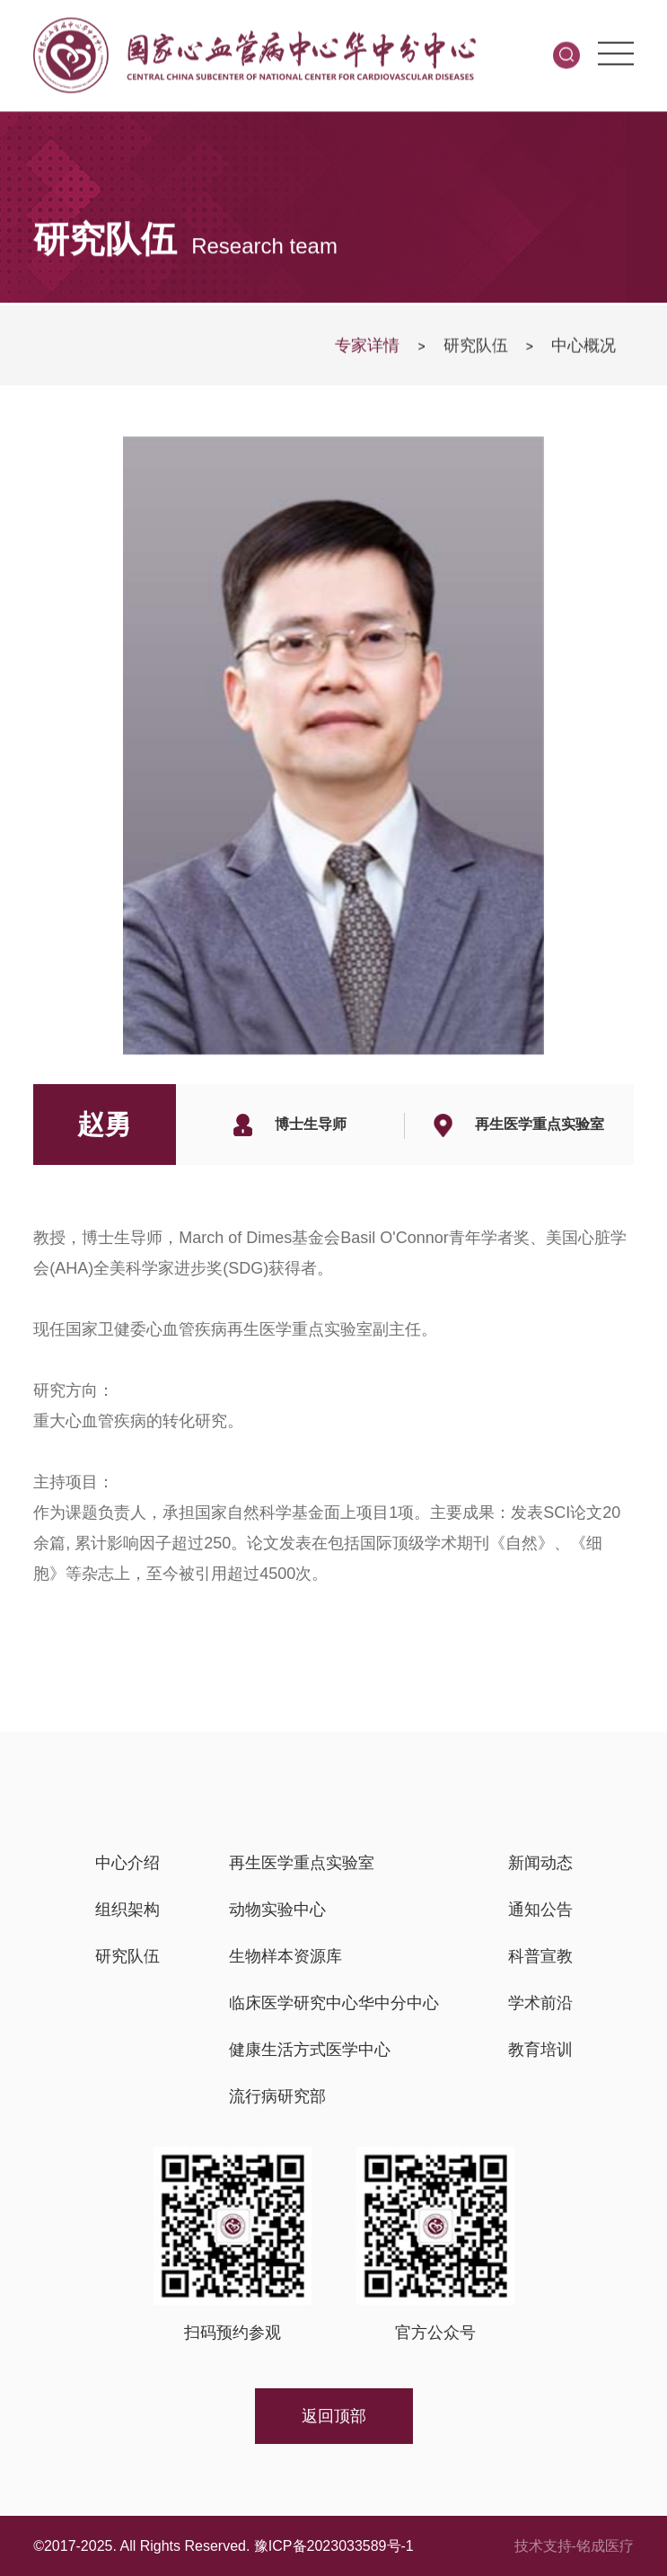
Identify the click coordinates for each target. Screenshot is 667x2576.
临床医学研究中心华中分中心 (334, 2003)
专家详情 (367, 349)
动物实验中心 (277, 1910)
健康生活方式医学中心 (310, 2050)
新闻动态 (540, 1863)
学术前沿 (540, 2003)
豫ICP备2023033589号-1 (334, 2546)
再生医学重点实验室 (301, 1863)
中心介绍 (127, 1863)
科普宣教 (540, 1956)
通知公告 (540, 1910)
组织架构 (127, 1910)
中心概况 (583, 349)
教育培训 (540, 2050)
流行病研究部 (277, 2096)
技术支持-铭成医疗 (574, 2546)
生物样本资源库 (285, 1956)
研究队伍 (475, 349)
